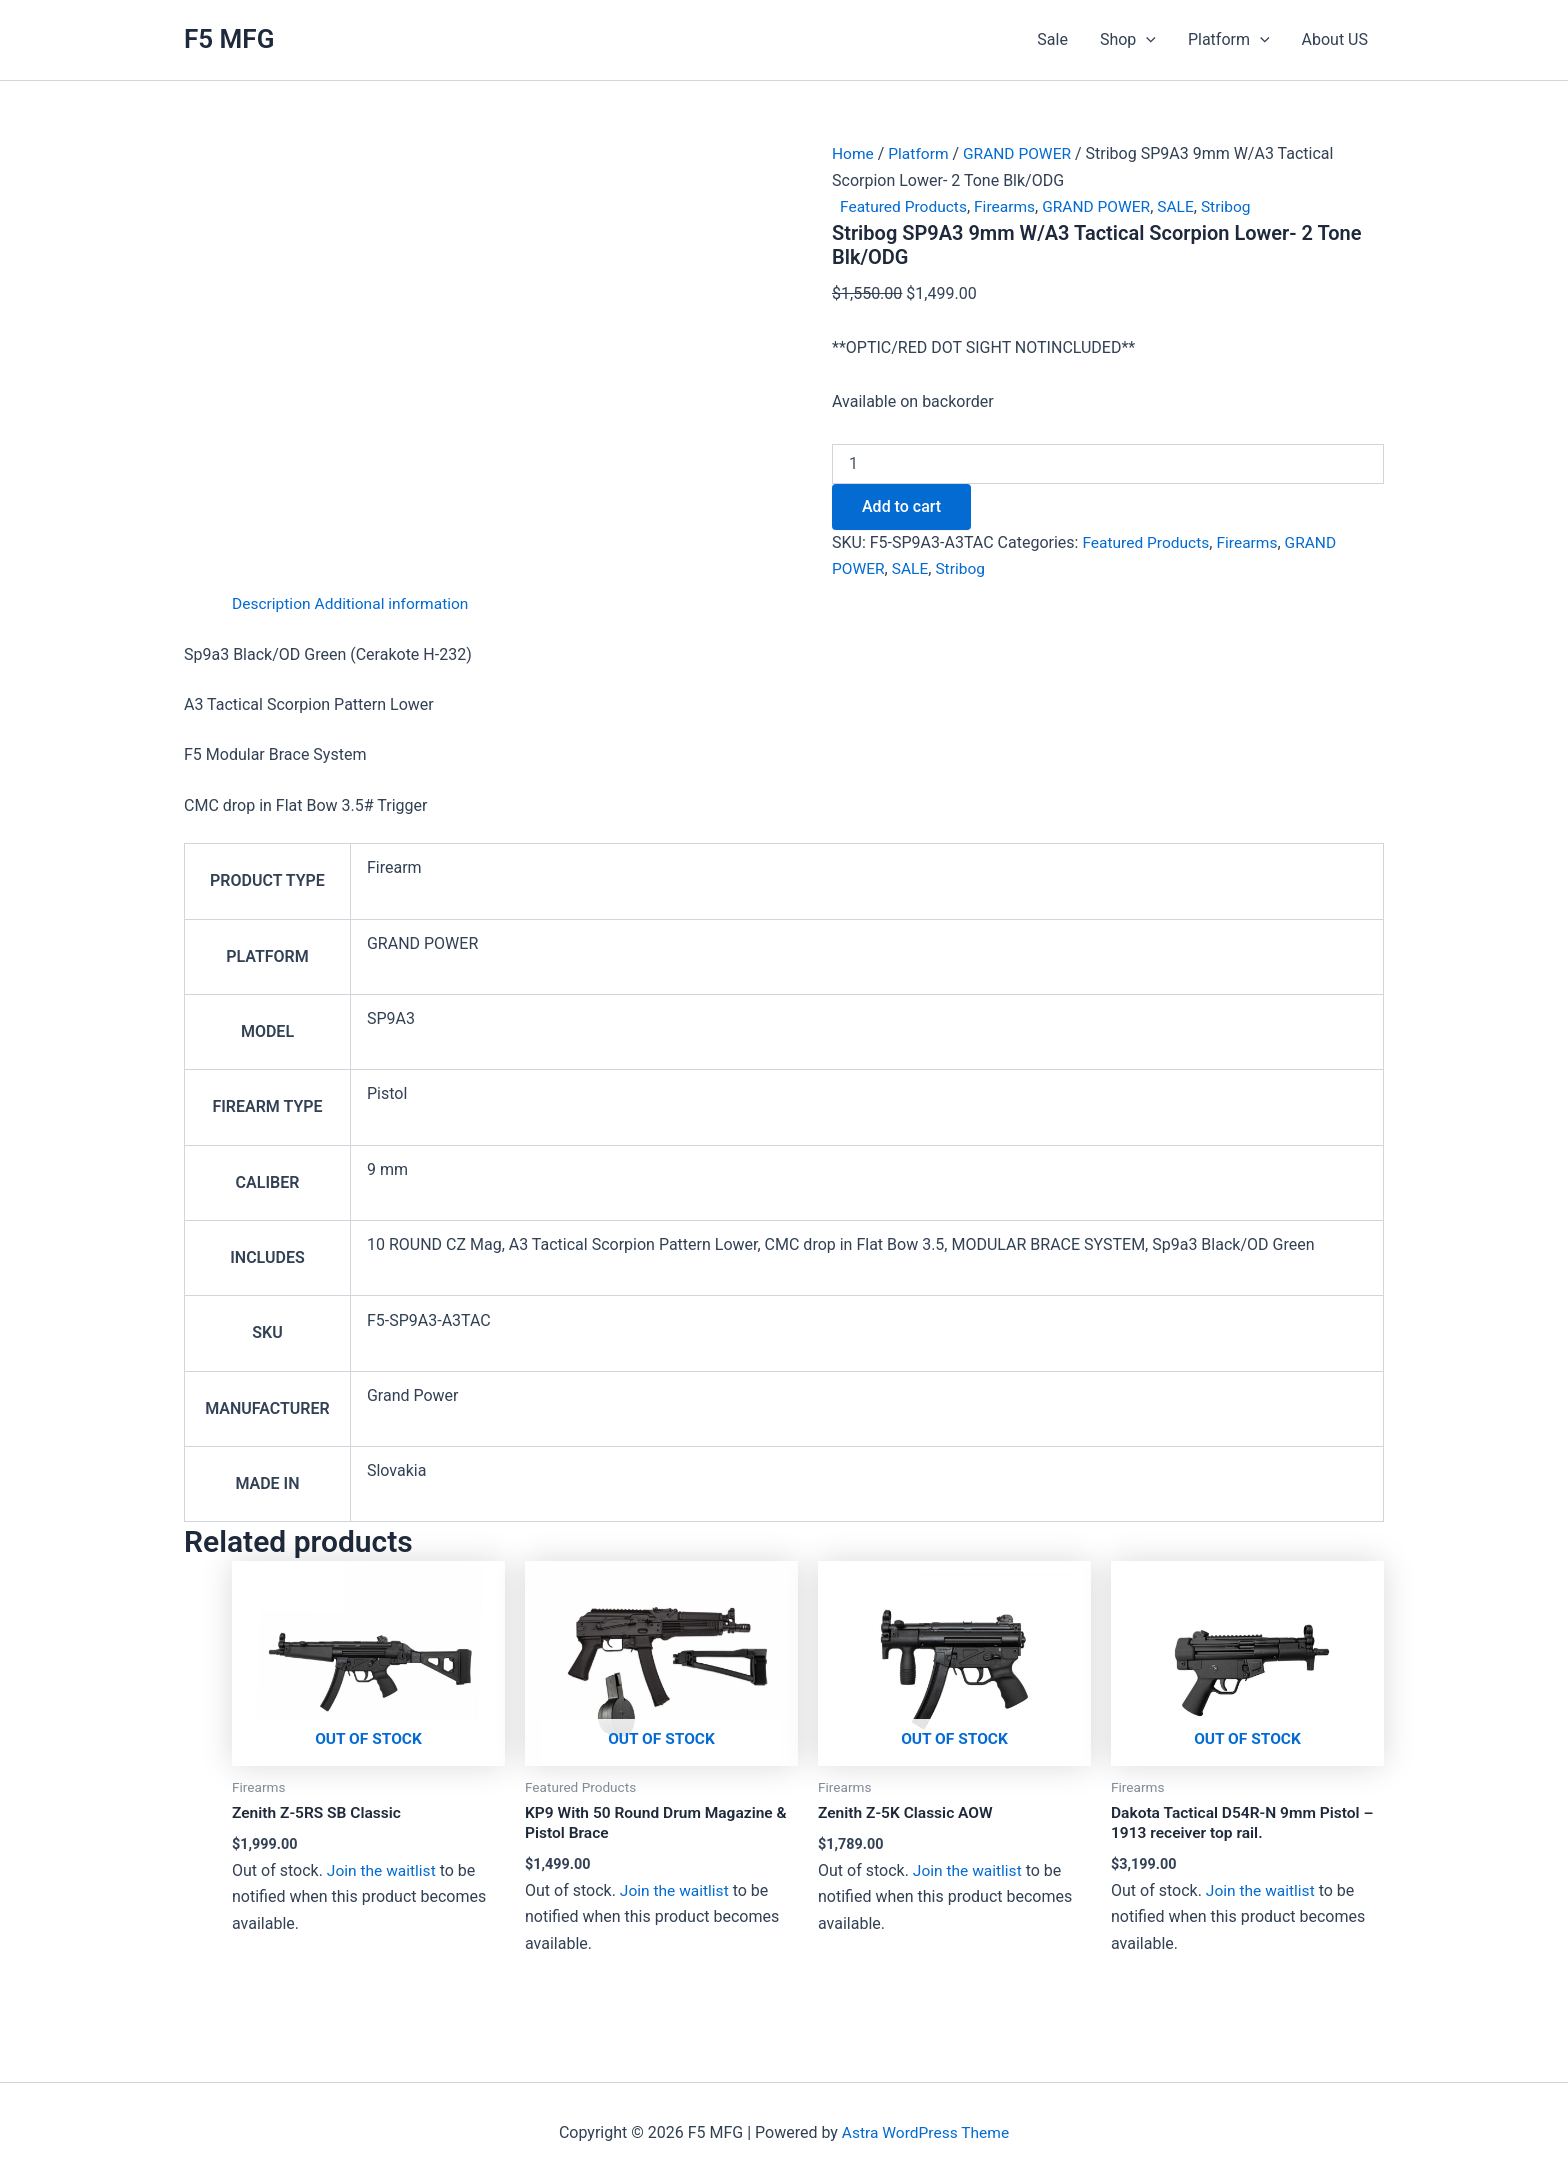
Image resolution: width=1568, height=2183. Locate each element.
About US (1335, 39)
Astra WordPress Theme (925, 2132)
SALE (1185, 206)
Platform (1229, 40)
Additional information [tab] (396, 603)
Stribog (1236, 206)
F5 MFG (229, 39)
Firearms (1009, 206)
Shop (1128, 40)
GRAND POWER (1021, 153)
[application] (1146, 40)
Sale (1052, 39)
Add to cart (901, 505)
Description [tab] (272, 603)
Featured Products (905, 206)
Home (853, 153)
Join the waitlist (383, 1870)
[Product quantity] (1108, 463)
